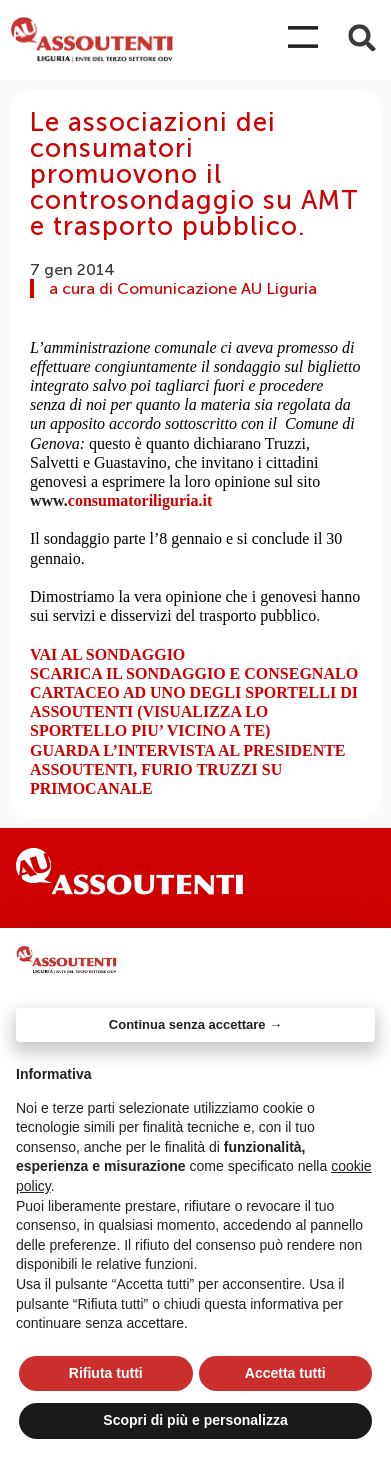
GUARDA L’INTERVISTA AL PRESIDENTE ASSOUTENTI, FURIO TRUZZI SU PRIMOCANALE (188, 769)
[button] (362, 37)
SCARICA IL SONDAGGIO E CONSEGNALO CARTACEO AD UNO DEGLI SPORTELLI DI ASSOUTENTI (194, 692)
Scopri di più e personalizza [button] (195, 1420)
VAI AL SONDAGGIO (107, 654)
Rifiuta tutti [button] (106, 1373)
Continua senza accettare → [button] (195, 1024)
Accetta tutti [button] (285, 1373)
